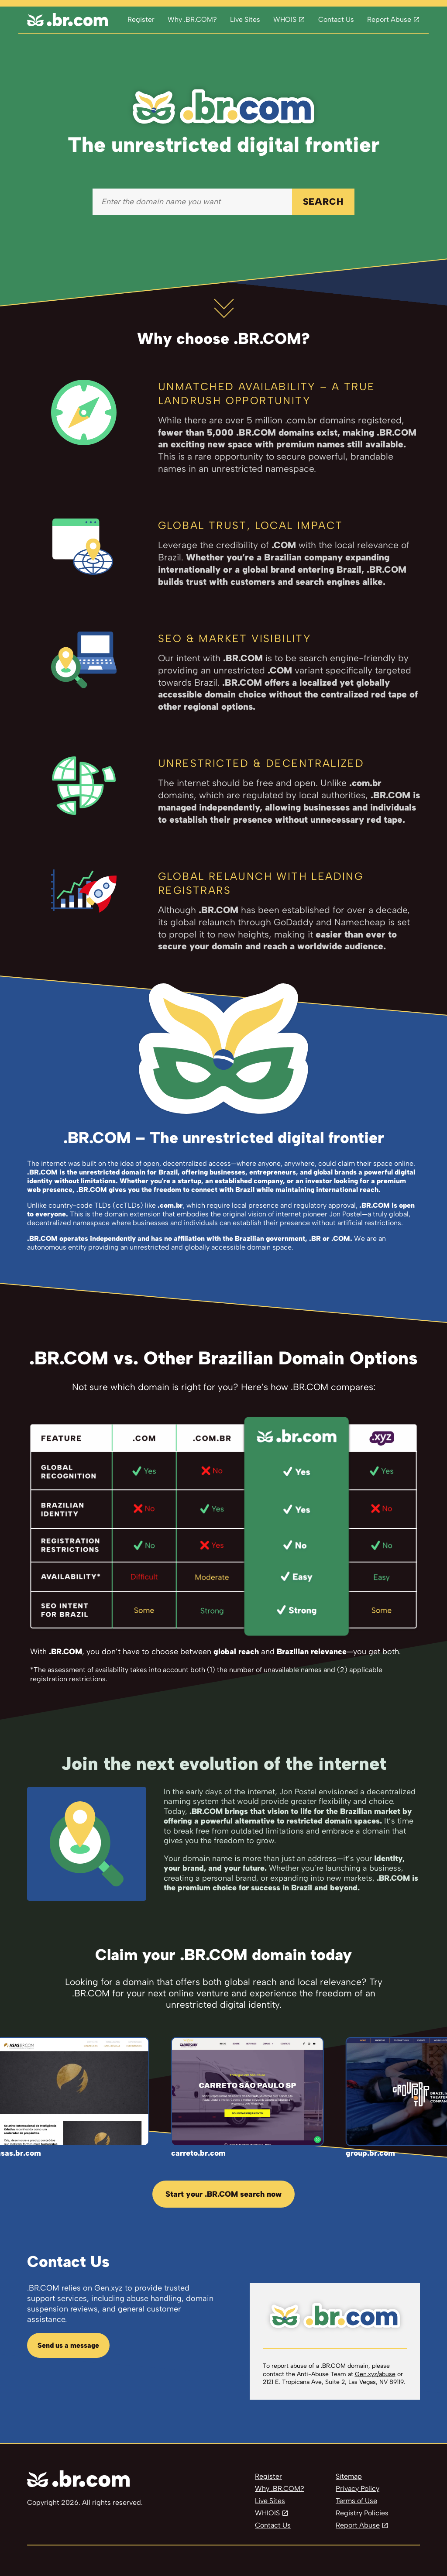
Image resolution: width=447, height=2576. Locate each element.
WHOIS (284, 19)
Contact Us (336, 19)
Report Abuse (389, 19)
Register (141, 19)
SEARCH (323, 201)
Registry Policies (362, 2513)
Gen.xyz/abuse (375, 2374)
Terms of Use (356, 2501)
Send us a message (68, 2345)
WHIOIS (267, 2513)
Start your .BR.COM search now (223, 2194)
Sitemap (349, 2476)
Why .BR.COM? (192, 19)
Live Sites (245, 19)
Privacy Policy (357, 2488)
